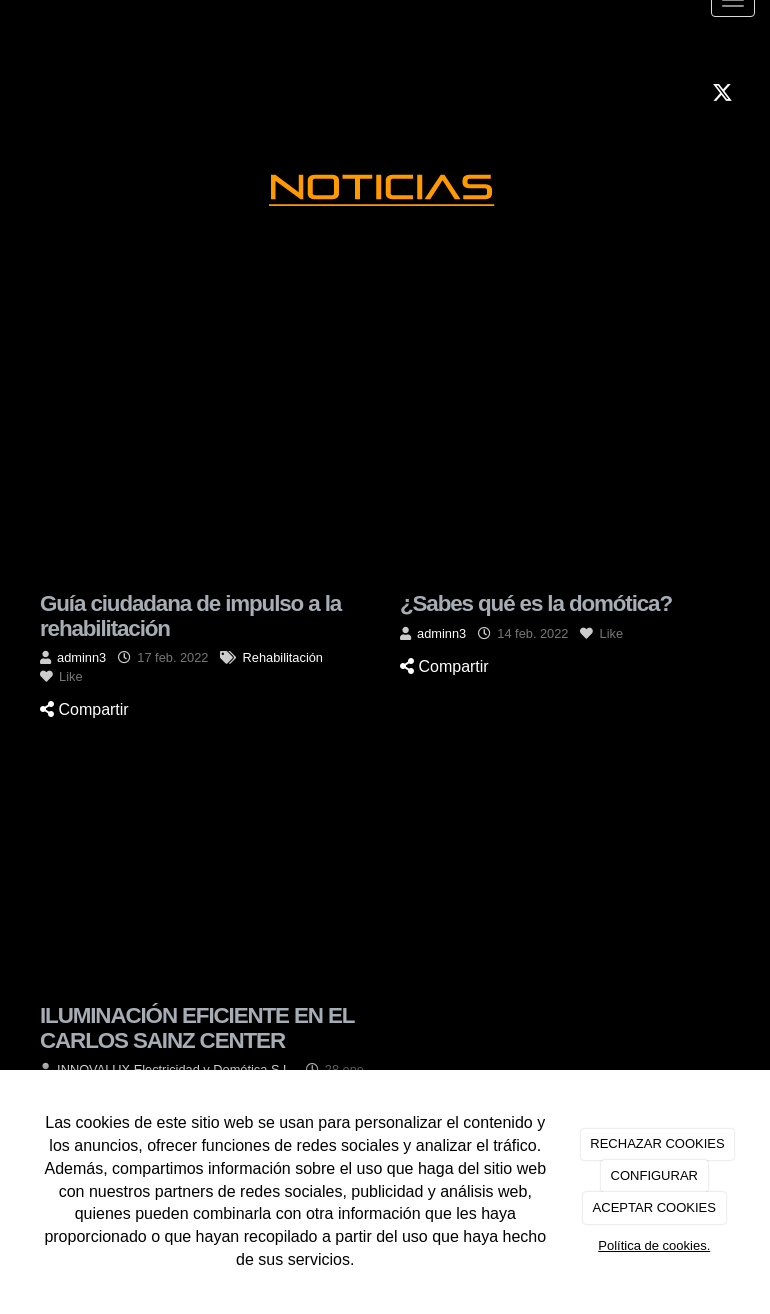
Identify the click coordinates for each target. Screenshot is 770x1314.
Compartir (84, 709)
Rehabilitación (283, 657)
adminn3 (81, 657)
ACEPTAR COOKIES (654, 1207)
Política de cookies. (654, 1245)
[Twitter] (722, 95)
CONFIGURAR (654, 1175)
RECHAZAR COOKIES (657, 1143)
